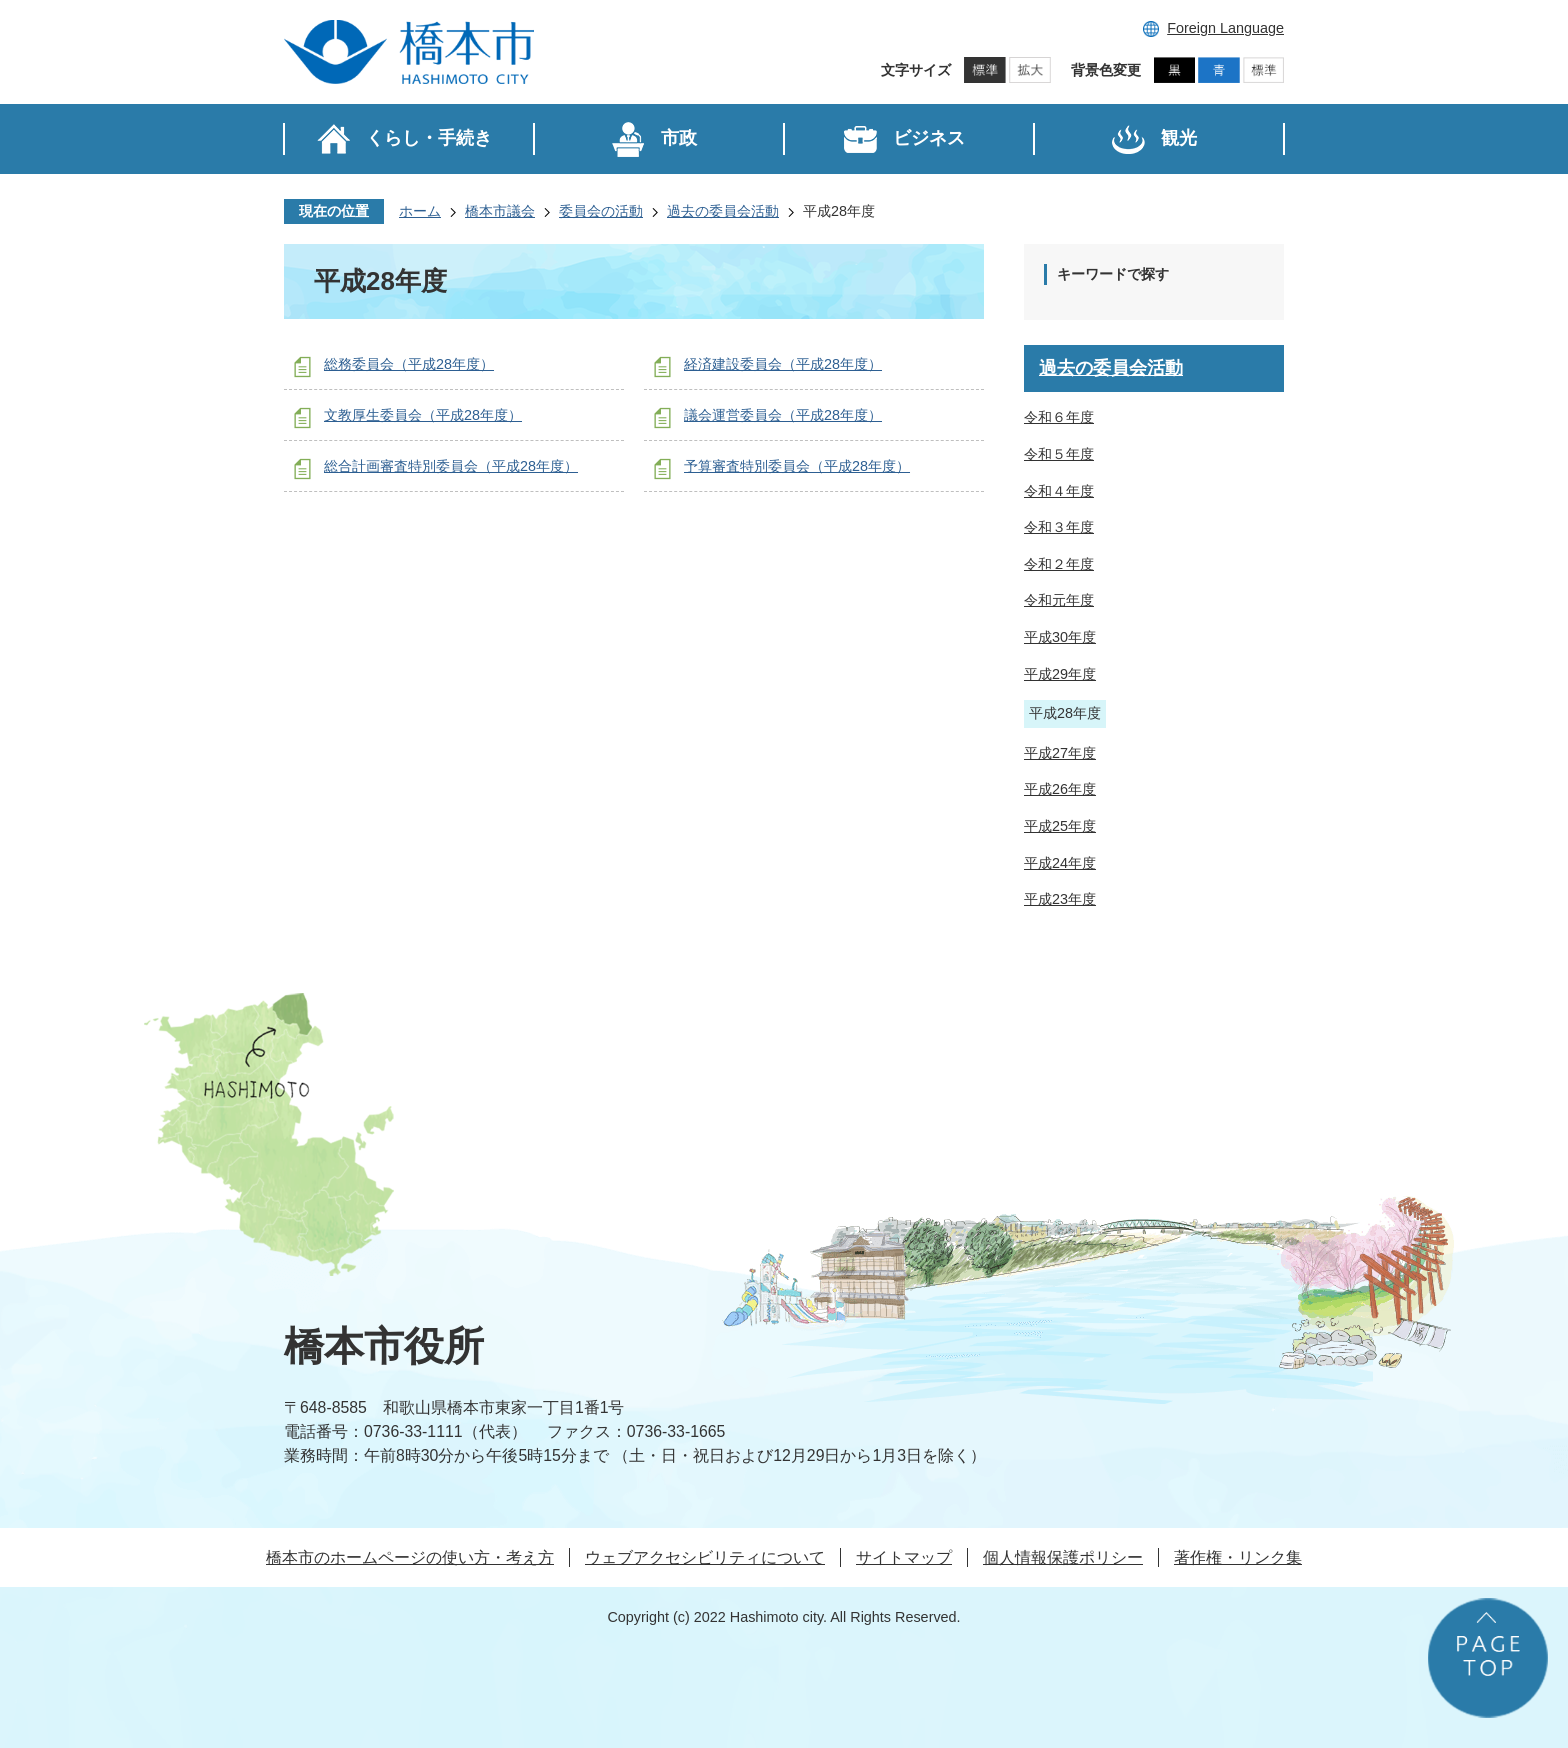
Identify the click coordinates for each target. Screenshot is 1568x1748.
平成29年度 (1060, 674)
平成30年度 (1060, 637)
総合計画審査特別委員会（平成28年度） (451, 466)
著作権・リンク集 (1238, 1557)
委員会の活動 (601, 211)
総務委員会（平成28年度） (409, 364)
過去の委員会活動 (723, 211)
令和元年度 (1059, 600)
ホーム (420, 211)
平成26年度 (1060, 789)
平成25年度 (1060, 826)
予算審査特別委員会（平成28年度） (797, 466)
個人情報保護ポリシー (1063, 1557)
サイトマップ (904, 1557)
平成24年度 (1060, 863)
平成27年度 (1060, 753)
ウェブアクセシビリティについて (705, 1557)
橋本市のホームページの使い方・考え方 (410, 1557)
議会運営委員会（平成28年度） (783, 415)
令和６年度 (1059, 417)
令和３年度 (1059, 527)
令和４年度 (1059, 491)
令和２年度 (1059, 564)
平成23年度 (1060, 899)
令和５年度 (1059, 454)
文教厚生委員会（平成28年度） (423, 415)
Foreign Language (1225, 28)
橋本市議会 (500, 211)
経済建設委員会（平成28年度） (783, 364)
